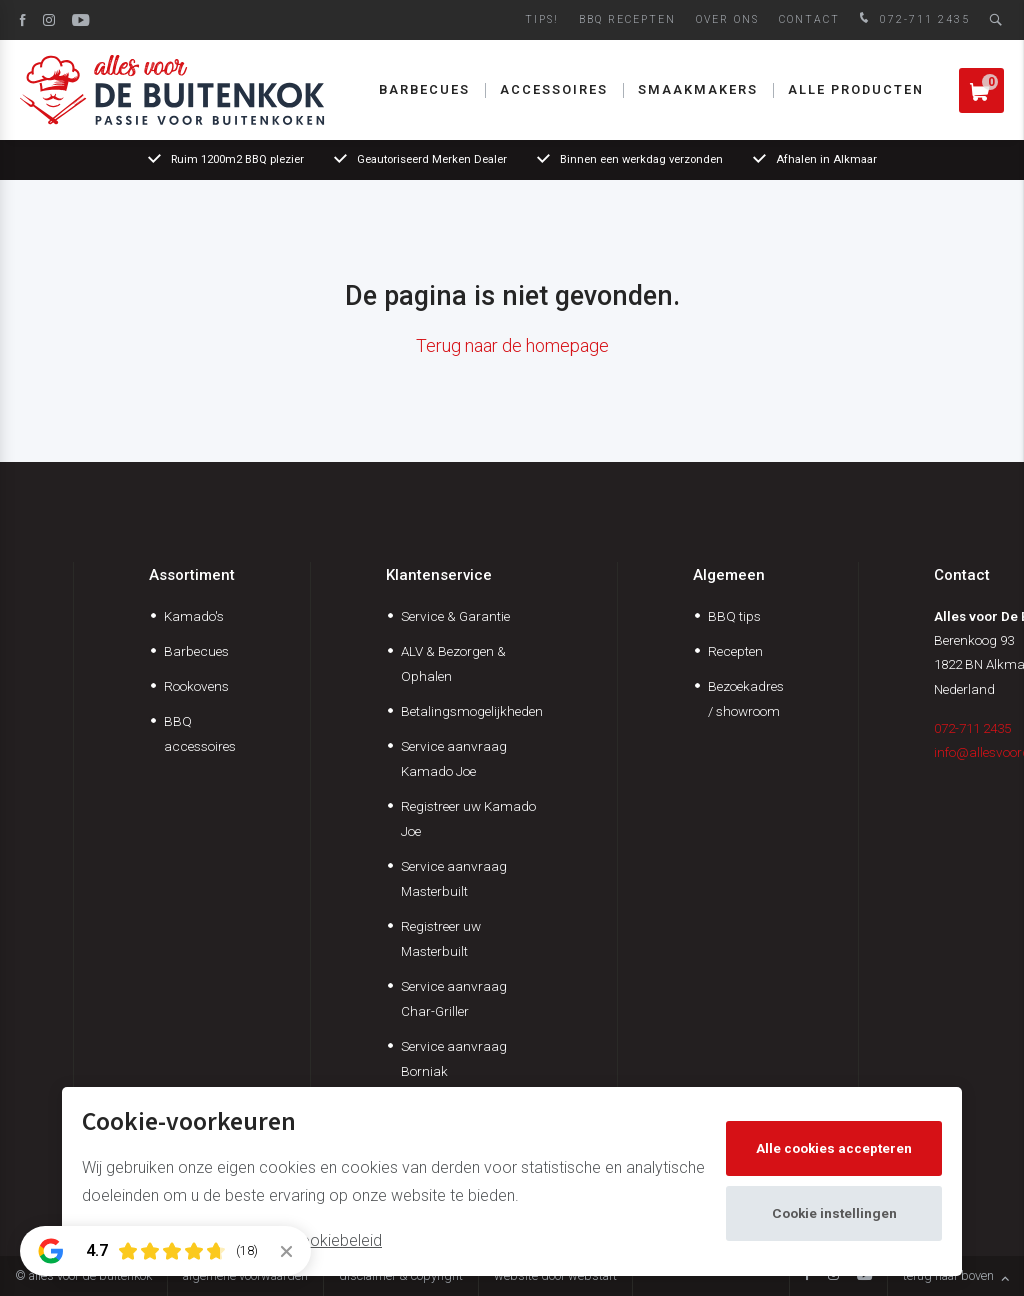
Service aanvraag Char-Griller (454, 998)
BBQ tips (734, 616)
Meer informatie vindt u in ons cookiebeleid (232, 1240)
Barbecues (424, 89)
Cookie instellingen (834, 1213)
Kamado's (194, 616)
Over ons (727, 19)
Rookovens (196, 686)
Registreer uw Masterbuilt (441, 938)
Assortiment (192, 575)
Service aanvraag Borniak (454, 1058)
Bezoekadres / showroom (746, 698)
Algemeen (729, 575)
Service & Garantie (455, 616)
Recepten (735, 651)
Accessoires (554, 89)
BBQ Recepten (627, 19)
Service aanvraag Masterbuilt (454, 878)
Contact (809, 19)
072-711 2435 (912, 19)
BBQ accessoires (200, 733)
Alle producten (856, 89)
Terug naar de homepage (512, 345)
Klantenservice (439, 575)
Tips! (542, 19)
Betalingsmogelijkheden (472, 711)
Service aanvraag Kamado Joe (454, 758)
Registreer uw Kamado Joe (468, 818)
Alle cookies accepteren (834, 1148)
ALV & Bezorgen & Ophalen (453, 663)
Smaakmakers (698, 89)
